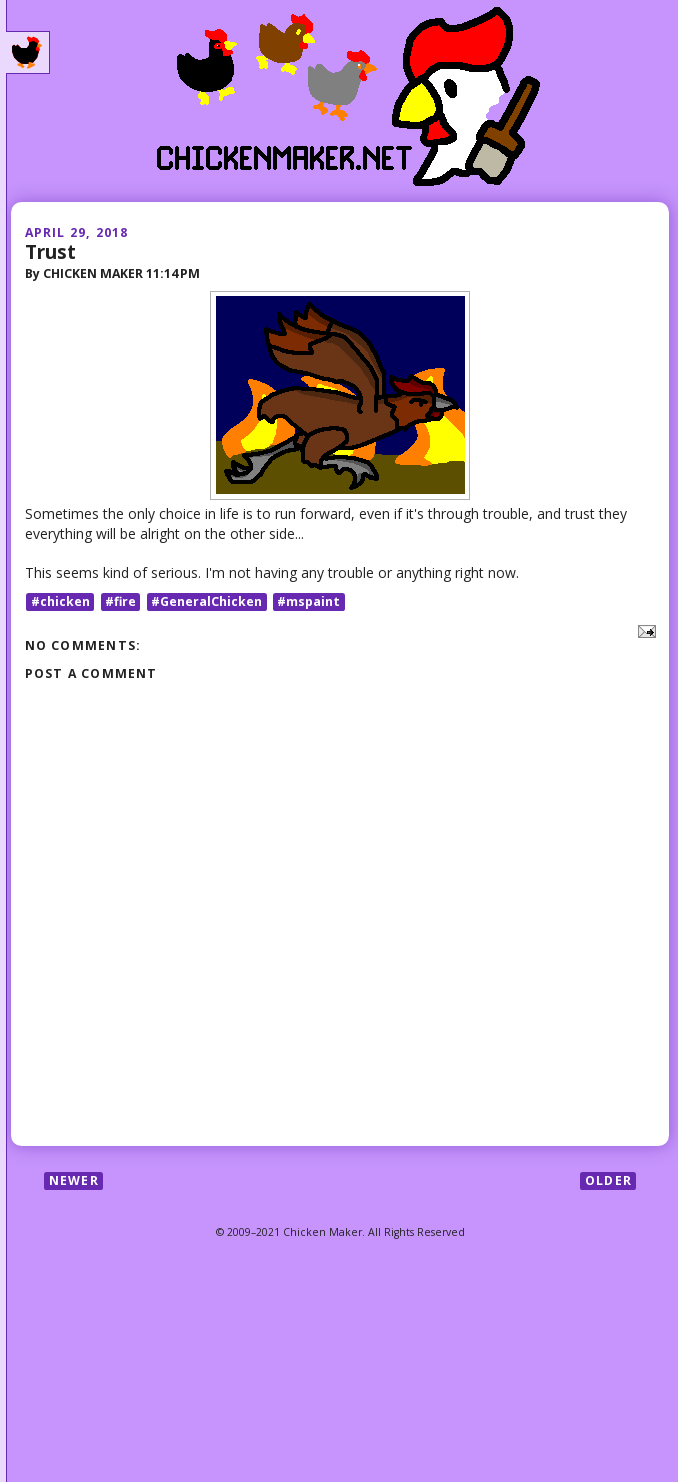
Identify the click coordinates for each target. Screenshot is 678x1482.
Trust (50, 251)
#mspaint (308, 601)
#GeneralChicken (206, 601)
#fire (120, 601)
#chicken (60, 601)
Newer (74, 1180)
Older (608, 1180)
